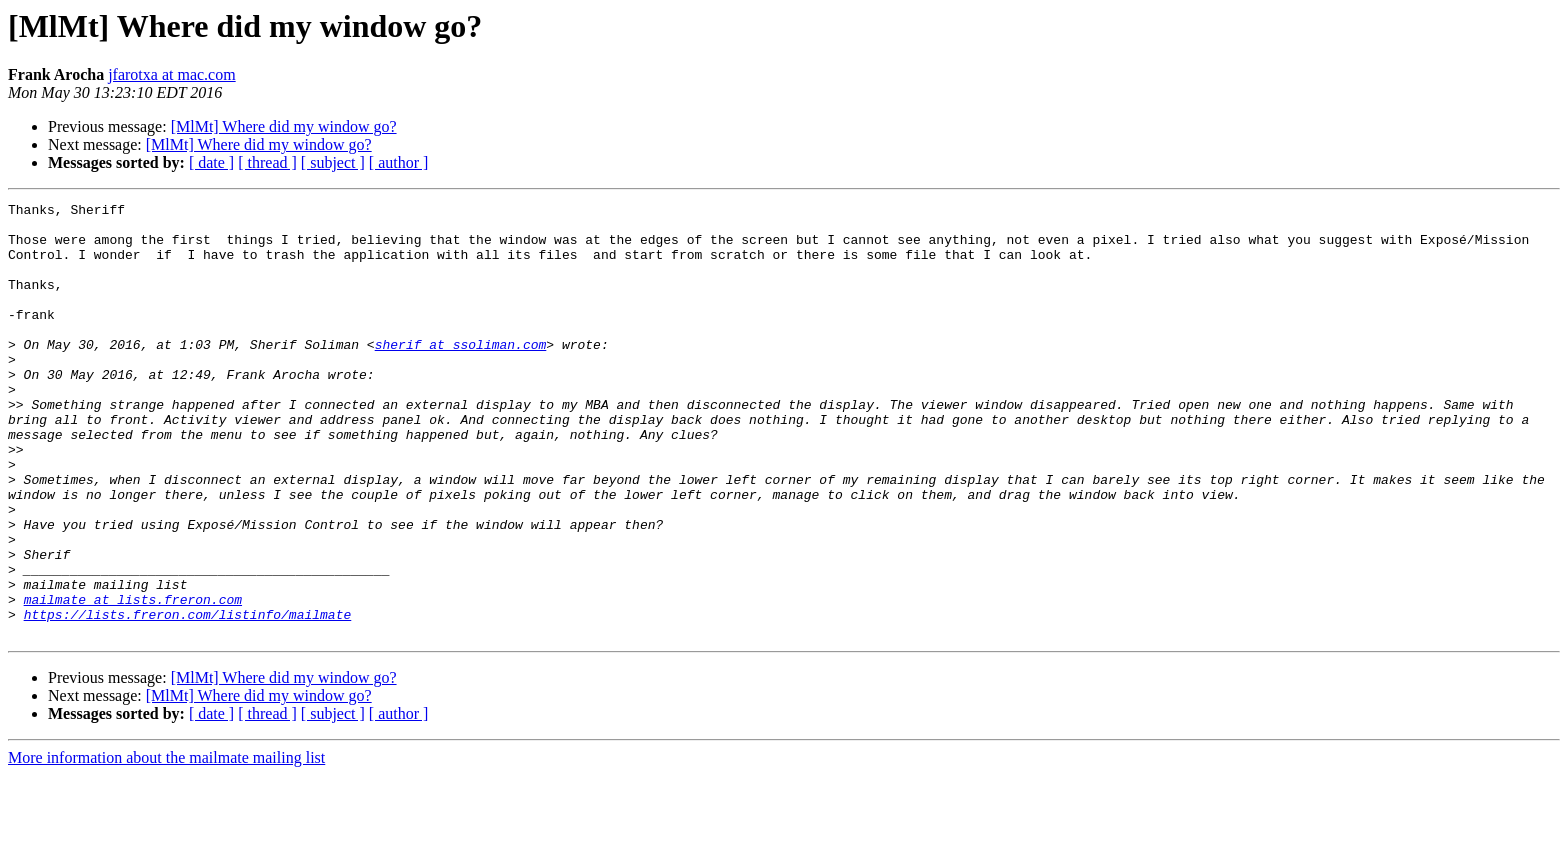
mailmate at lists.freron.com (133, 680)
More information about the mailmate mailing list (166, 844)
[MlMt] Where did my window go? (284, 126)
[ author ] (399, 162)
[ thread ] (267, 162)
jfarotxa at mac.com (172, 74)
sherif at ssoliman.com (461, 374)
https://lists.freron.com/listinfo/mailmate (188, 698)
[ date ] (211, 162)
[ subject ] (333, 162)
